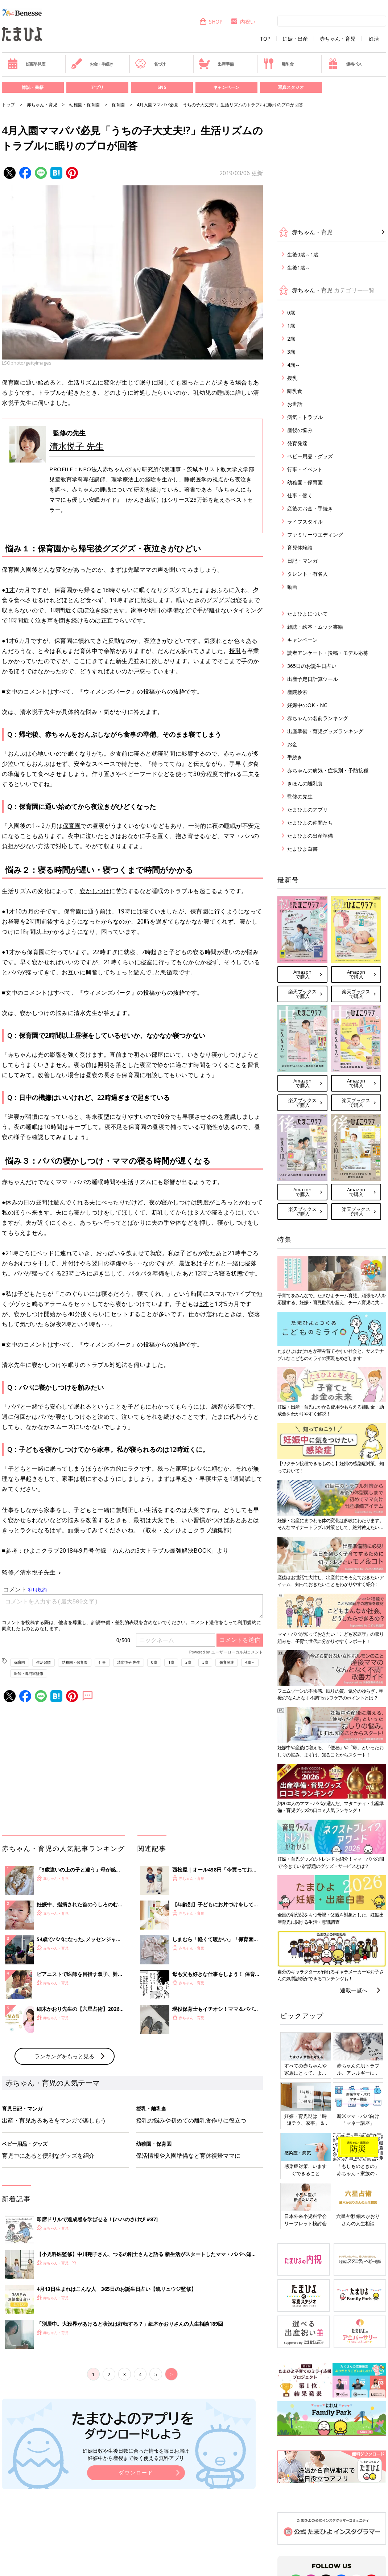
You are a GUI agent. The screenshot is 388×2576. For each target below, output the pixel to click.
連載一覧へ (353, 1990)
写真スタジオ (291, 87)
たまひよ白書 (302, 848)
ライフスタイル (305, 521)
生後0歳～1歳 (302, 254)
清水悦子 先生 (76, 446)
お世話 (294, 403)
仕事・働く (300, 495)
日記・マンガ (302, 560)
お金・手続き (92, 63)
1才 (10, 590)
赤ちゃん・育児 (337, 38)
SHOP (211, 21)
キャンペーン (226, 87)
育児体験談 (300, 547)
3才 (204, 1304)
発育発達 (226, 1662)
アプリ (97, 87)
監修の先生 (300, 796)
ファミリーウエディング (315, 534)
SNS (161, 87)
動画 (292, 586)
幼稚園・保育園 (84, 105)
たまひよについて (307, 613)
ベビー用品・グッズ (310, 456)
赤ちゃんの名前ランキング (317, 718)
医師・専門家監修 (28, 1673)
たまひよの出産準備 (310, 835)
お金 (292, 744)
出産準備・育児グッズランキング (325, 731)
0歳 (154, 1662)
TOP (265, 38)
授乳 (235, 651)
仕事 (102, 1662)
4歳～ (250, 1662)
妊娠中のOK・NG (307, 705)
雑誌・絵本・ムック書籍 (315, 626)
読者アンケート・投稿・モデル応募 (327, 652)
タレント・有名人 (307, 573)
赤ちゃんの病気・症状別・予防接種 (327, 770)
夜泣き (243, 479)
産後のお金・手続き (310, 508)
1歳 (171, 1662)
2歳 (188, 1662)
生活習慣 (43, 1662)
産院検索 (297, 692)
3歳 (205, 1662)
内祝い (242, 21)
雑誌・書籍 (33, 87)
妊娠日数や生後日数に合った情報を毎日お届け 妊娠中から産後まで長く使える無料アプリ (136, 2454)
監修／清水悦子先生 (29, 1572)
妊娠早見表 (26, 63)
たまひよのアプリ (307, 809)
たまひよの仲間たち (310, 822)
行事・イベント (305, 469)
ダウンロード (136, 2472)
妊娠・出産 (295, 38)
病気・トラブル (305, 417)
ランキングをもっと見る (64, 2056)
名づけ (150, 63)
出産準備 (216, 63)
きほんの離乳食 (305, 783)
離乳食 (278, 63)
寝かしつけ (95, 891)
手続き (294, 757)
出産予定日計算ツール (312, 678)
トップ (8, 105)
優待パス (344, 63)
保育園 (118, 105)
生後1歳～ (298, 267)
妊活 (374, 38)
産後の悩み (300, 430)
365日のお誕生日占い (312, 665)
